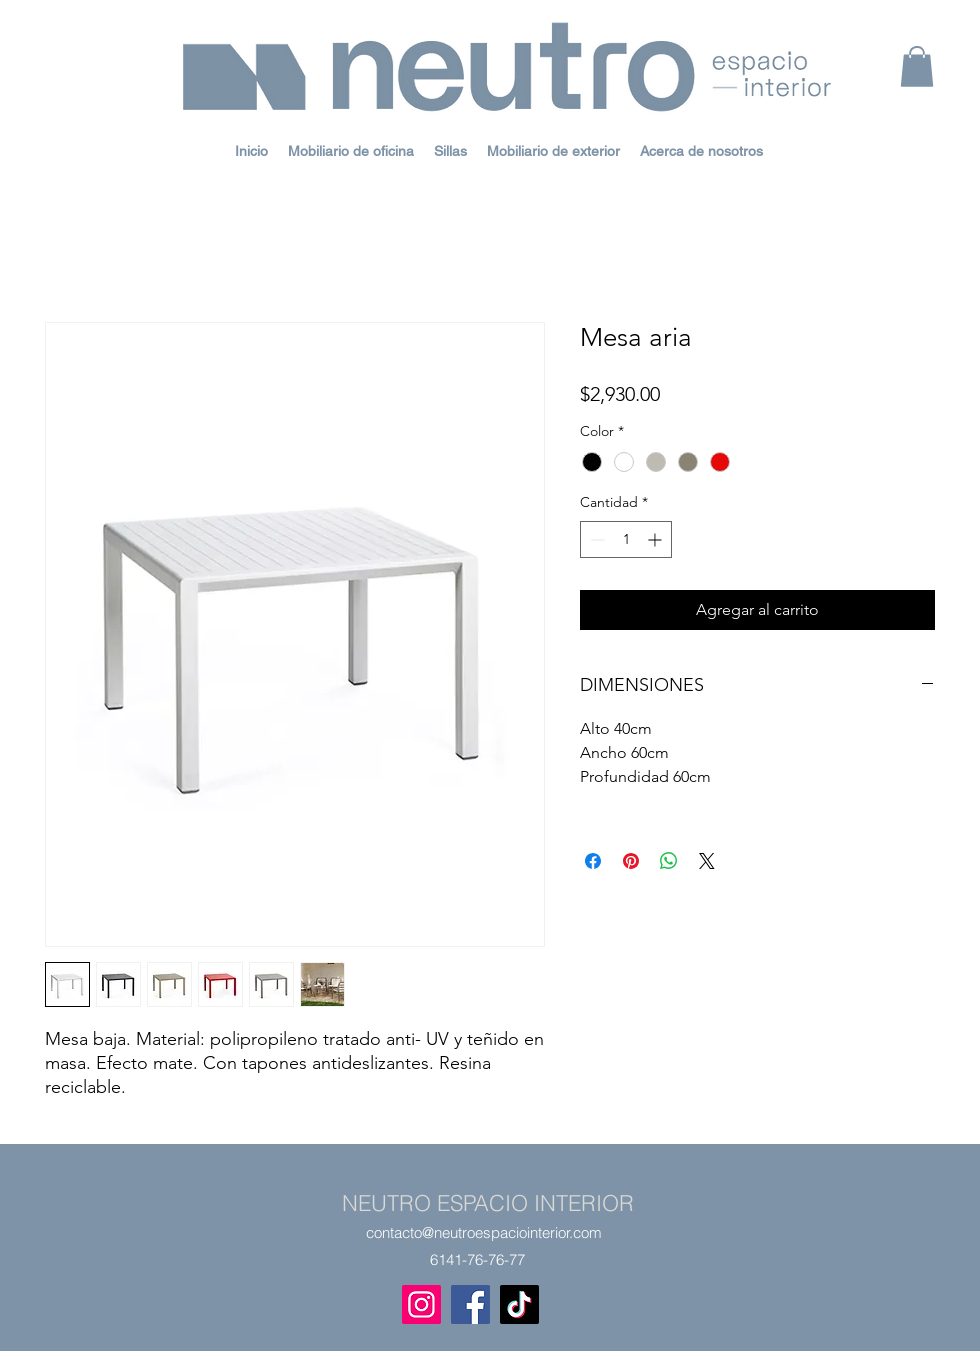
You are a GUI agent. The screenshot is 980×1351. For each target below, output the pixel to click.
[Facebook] (470, 1304)
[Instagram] (421, 1304)
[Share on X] (707, 861)
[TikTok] (519, 1304)
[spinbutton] (626, 539)
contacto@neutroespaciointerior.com (484, 1232)
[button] (917, 66)
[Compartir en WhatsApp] (669, 861)
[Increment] (656, 539)
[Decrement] (595, 539)
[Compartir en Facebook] (593, 861)
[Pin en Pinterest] (631, 861)
